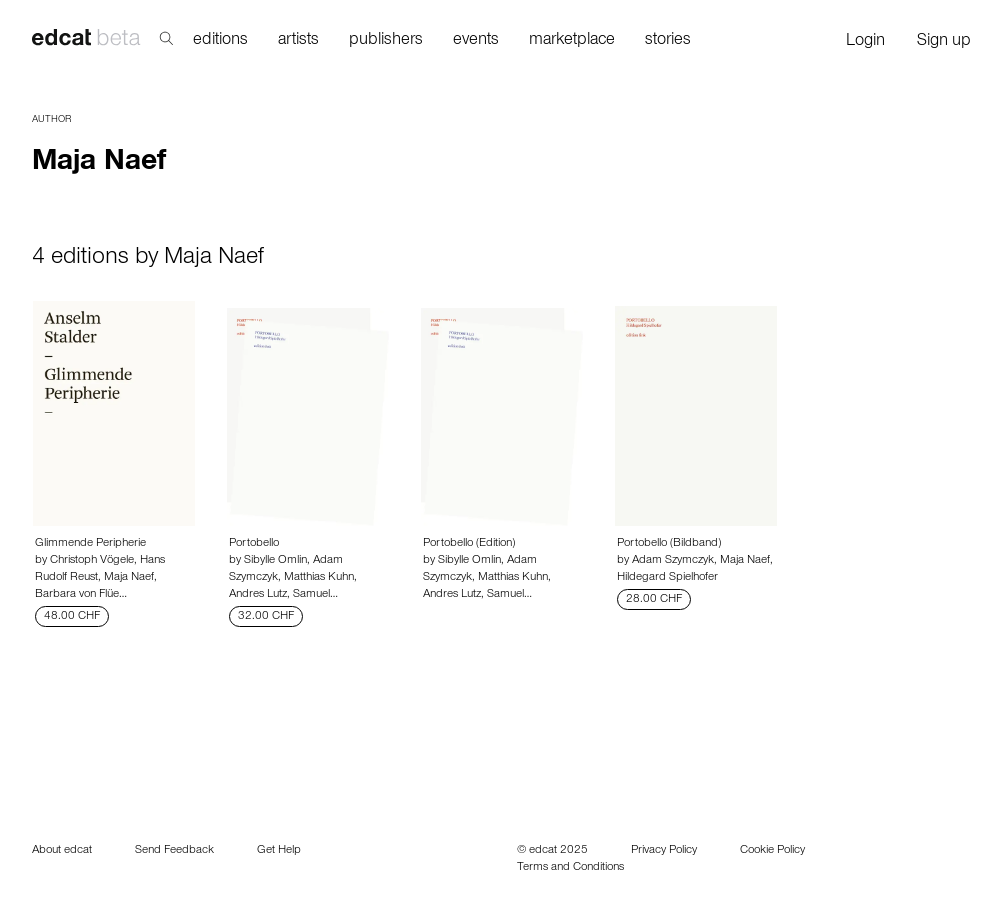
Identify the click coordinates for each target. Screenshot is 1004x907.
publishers (386, 41)
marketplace (572, 41)
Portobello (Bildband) (669, 544)
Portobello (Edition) (469, 544)
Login (865, 42)
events (476, 41)
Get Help (279, 851)
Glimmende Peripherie (90, 544)
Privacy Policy (664, 851)
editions (220, 41)
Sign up (944, 42)
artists (298, 41)
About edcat (62, 851)
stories (668, 41)
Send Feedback (174, 851)
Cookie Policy (772, 851)
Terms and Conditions (570, 868)
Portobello (254, 544)
